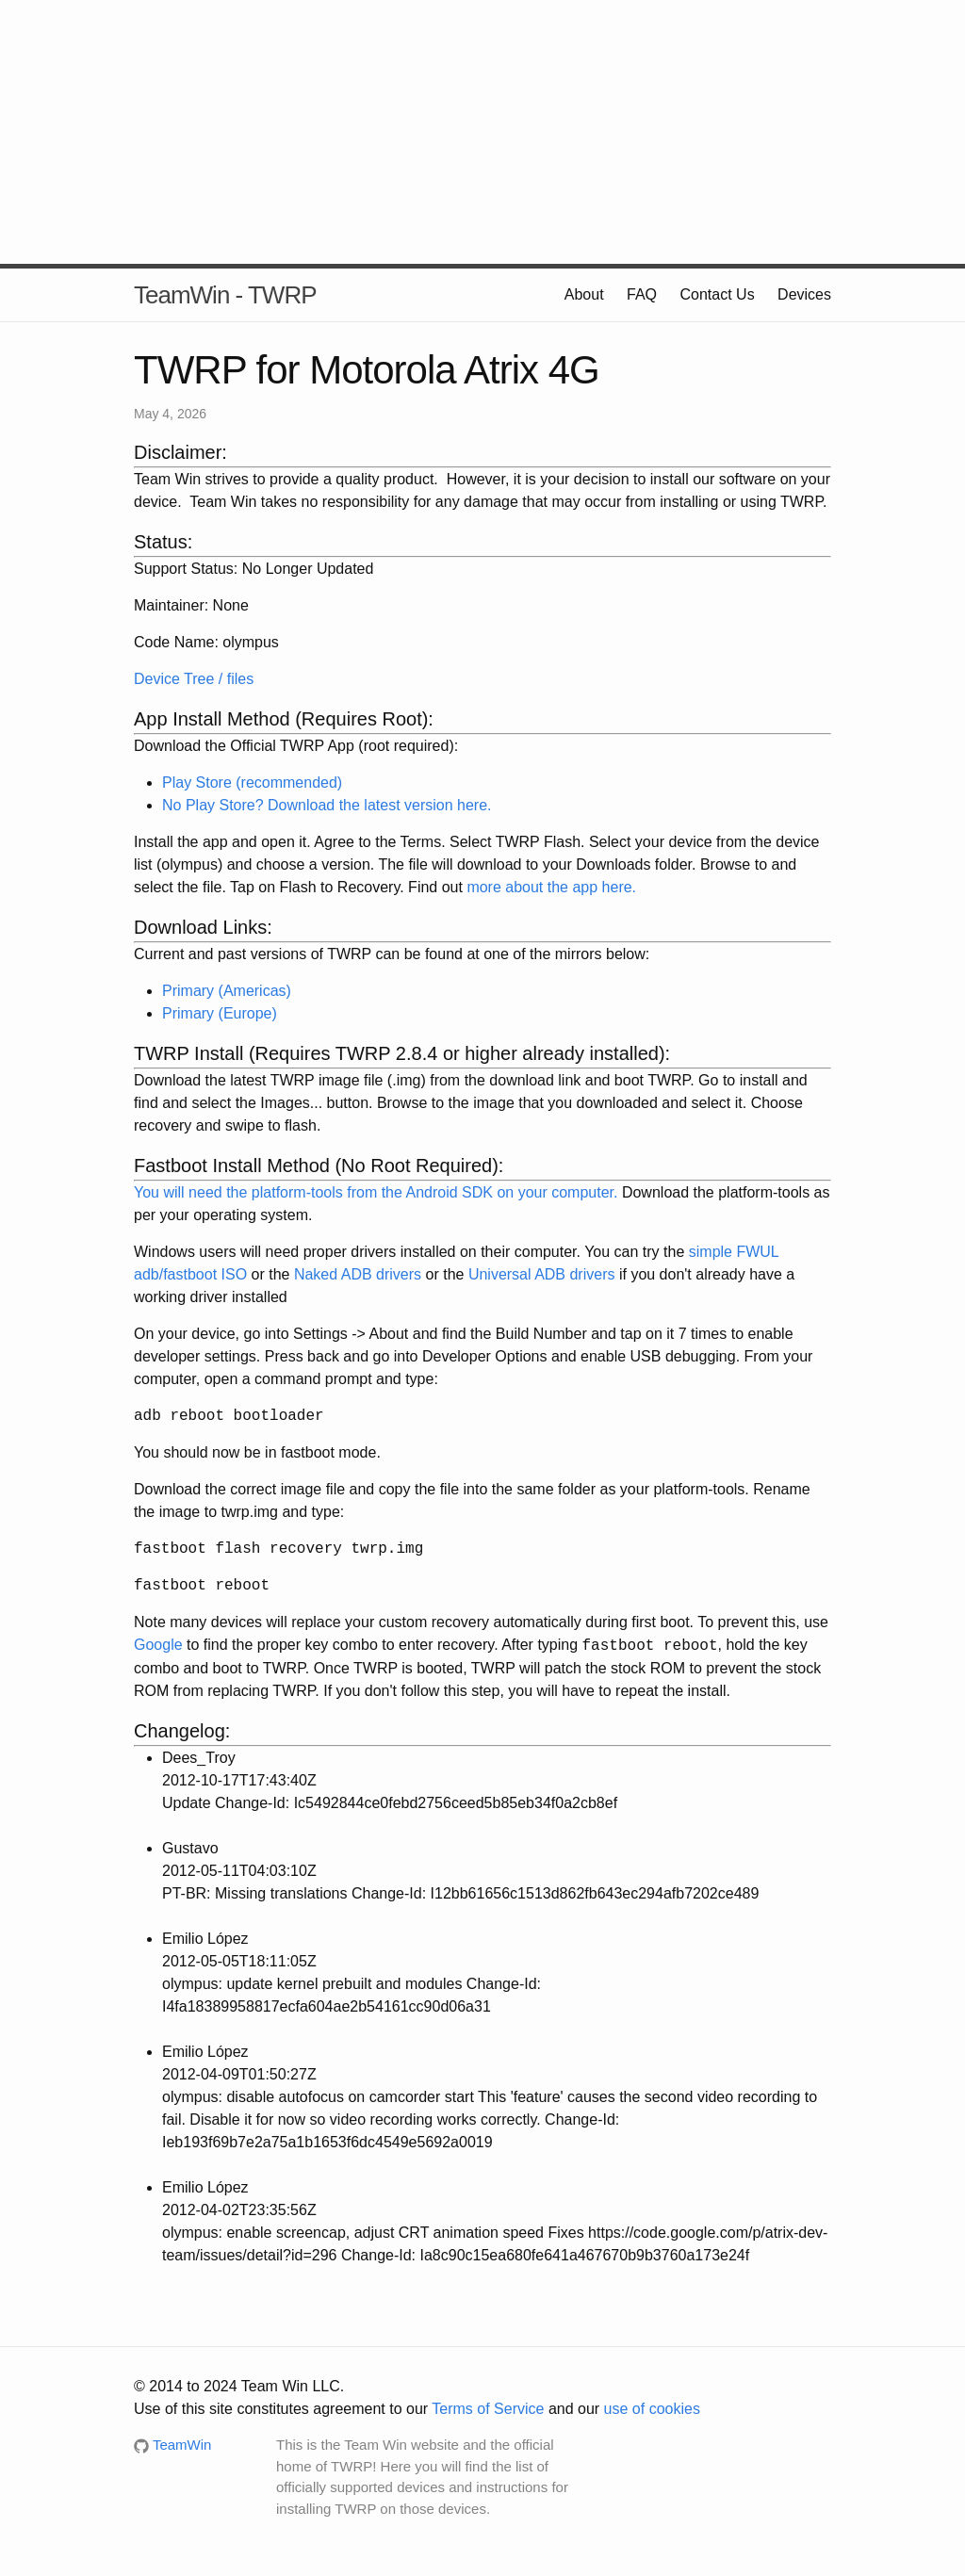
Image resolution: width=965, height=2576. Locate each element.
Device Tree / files (194, 679)
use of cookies (652, 2409)
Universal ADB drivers (541, 1274)
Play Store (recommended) (252, 782)
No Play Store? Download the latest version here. (327, 805)
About (584, 294)
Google (158, 1646)
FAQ (642, 294)
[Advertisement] (482, 132)
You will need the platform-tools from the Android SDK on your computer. (375, 1192)
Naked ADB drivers (357, 1274)
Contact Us (717, 294)
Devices (804, 294)
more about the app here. (551, 887)
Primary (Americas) (226, 991)
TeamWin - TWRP (225, 295)
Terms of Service (488, 2409)
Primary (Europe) (219, 1013)
